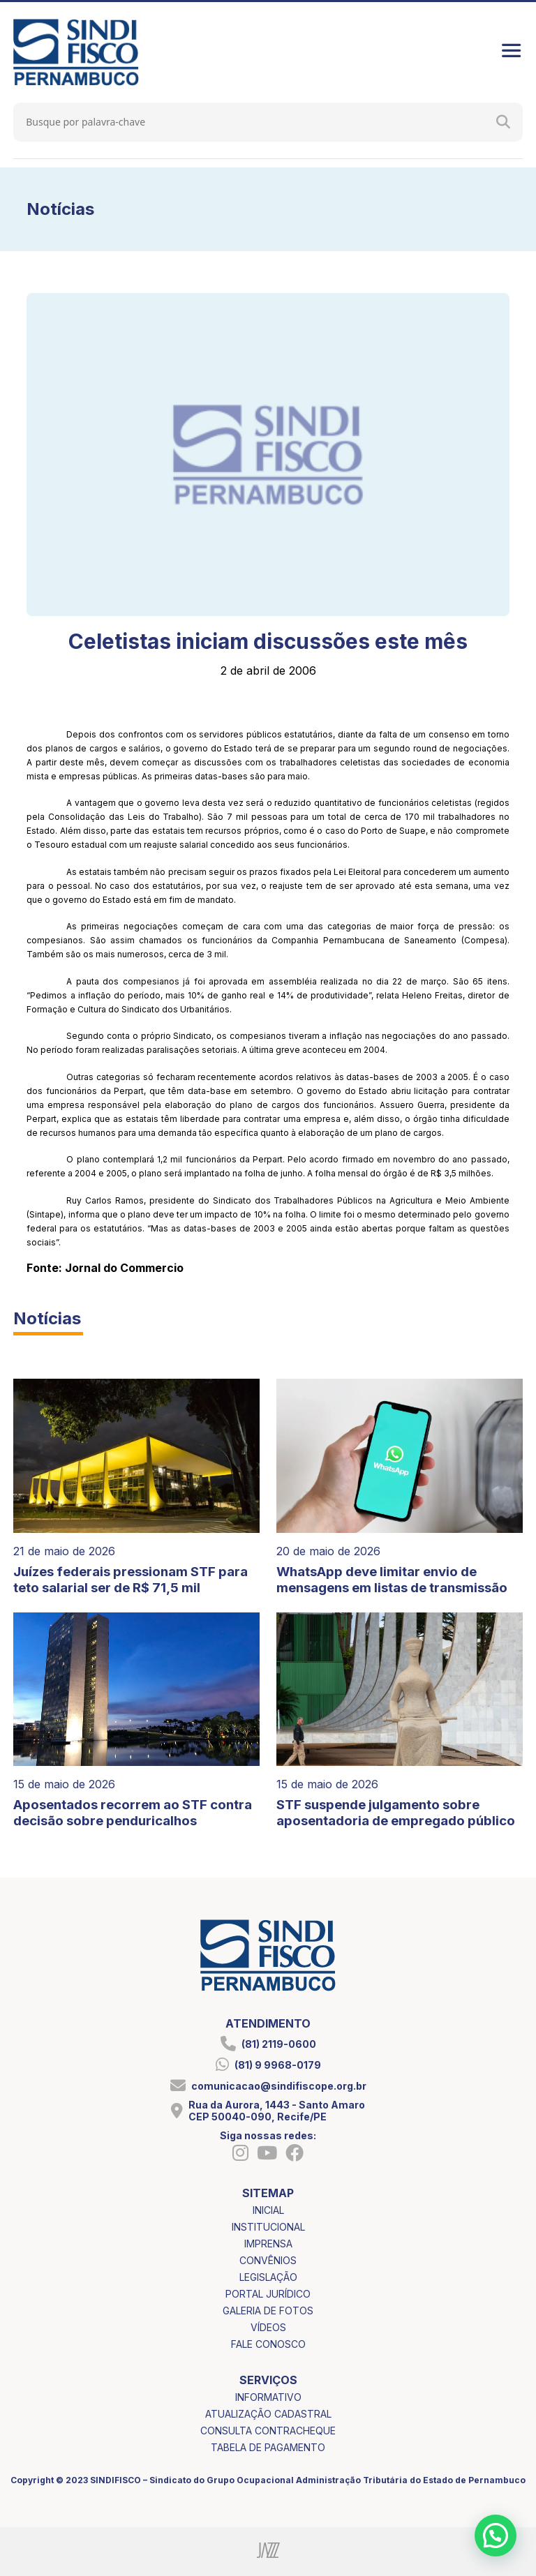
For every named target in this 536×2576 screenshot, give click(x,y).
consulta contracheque (268, 2430)
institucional (268, 2227)
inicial (268, 2210)
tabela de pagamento (268, 2447)
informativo (268, 2397)
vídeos (268, 2327)
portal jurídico (268, 2294)
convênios (268, 2260)
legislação (268, 2277)
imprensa (268, 2243)
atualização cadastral (268, 2414)
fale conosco (268, 2344)
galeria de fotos (268, 2310)
